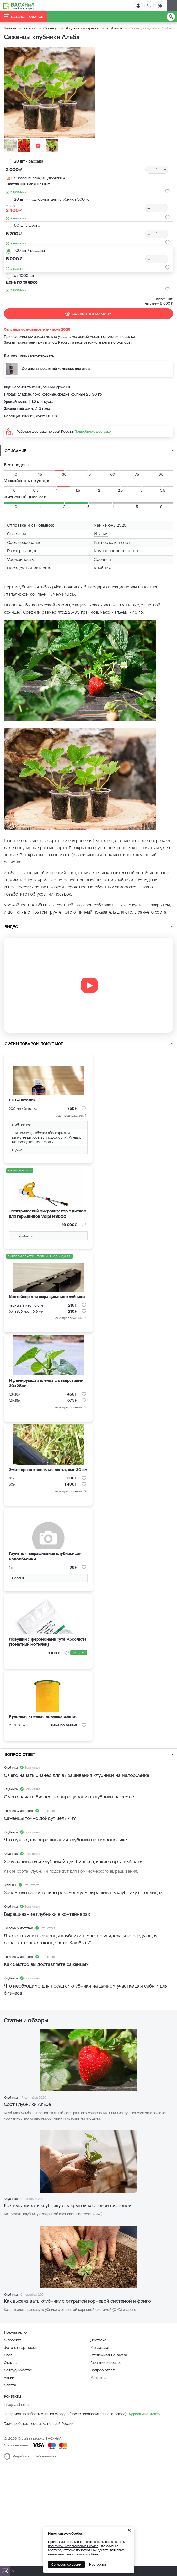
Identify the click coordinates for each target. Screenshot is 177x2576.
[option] (49, 92)
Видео (11, 926)
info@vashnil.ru (16, 2404)
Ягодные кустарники (82, 28)
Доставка (98, 2340)
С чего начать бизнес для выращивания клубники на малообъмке (76, 1775)
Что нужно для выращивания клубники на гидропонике (65, 1840)
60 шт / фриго (27, 225)
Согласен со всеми (66, 2564)
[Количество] (156, 170)
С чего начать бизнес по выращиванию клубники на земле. (69, 1797)
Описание (16, 450)
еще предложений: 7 (70, 1318)
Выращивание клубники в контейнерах (47, 1914)
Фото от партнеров (20, 2347)
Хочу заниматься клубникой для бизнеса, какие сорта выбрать (73, 1861)
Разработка (21, 2456)
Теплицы (10, 1885)
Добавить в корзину (88, 313)
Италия (101, 533)
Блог (8, 2355)
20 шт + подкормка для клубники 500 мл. (52, 199)
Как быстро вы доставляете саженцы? (46, 1964)
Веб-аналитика (45, 2456)
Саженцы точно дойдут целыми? (40, 1818)
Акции (9, 2377)
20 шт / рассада (28, 161)
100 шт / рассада (29, 250)
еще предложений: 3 (70, 1407)
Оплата (10, 2385)
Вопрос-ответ (20, 1754)
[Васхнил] (18, 6)
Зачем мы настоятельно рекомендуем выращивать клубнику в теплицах (83, 1892)
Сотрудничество (18, 2370)
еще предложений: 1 (71, 1115)
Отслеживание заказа (108, 2355)
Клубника (114, 28)
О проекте (13, 2340)
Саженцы (50, 28)
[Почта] (5, 2571)
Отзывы (10, 2362)
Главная (10, 28)
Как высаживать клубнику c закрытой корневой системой (68, 2205)
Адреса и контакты (144, 2414)
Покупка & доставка (19, 1811)
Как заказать (100, 2347)
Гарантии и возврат (106, 2362)
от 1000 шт (24, 275)
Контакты (98, 2377)
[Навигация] (172, 5)
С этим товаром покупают (34, 1043)
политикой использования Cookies (73, 2546)
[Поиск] (171, 17)
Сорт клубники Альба (27, 2104)
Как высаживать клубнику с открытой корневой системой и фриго (77, 2301)
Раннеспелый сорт (112, 542)
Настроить (97, 2564)
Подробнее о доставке (92, 431)
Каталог (29, 28)
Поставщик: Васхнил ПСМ (28, 184)
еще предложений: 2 (70, 1491)
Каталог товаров (23, 16)
